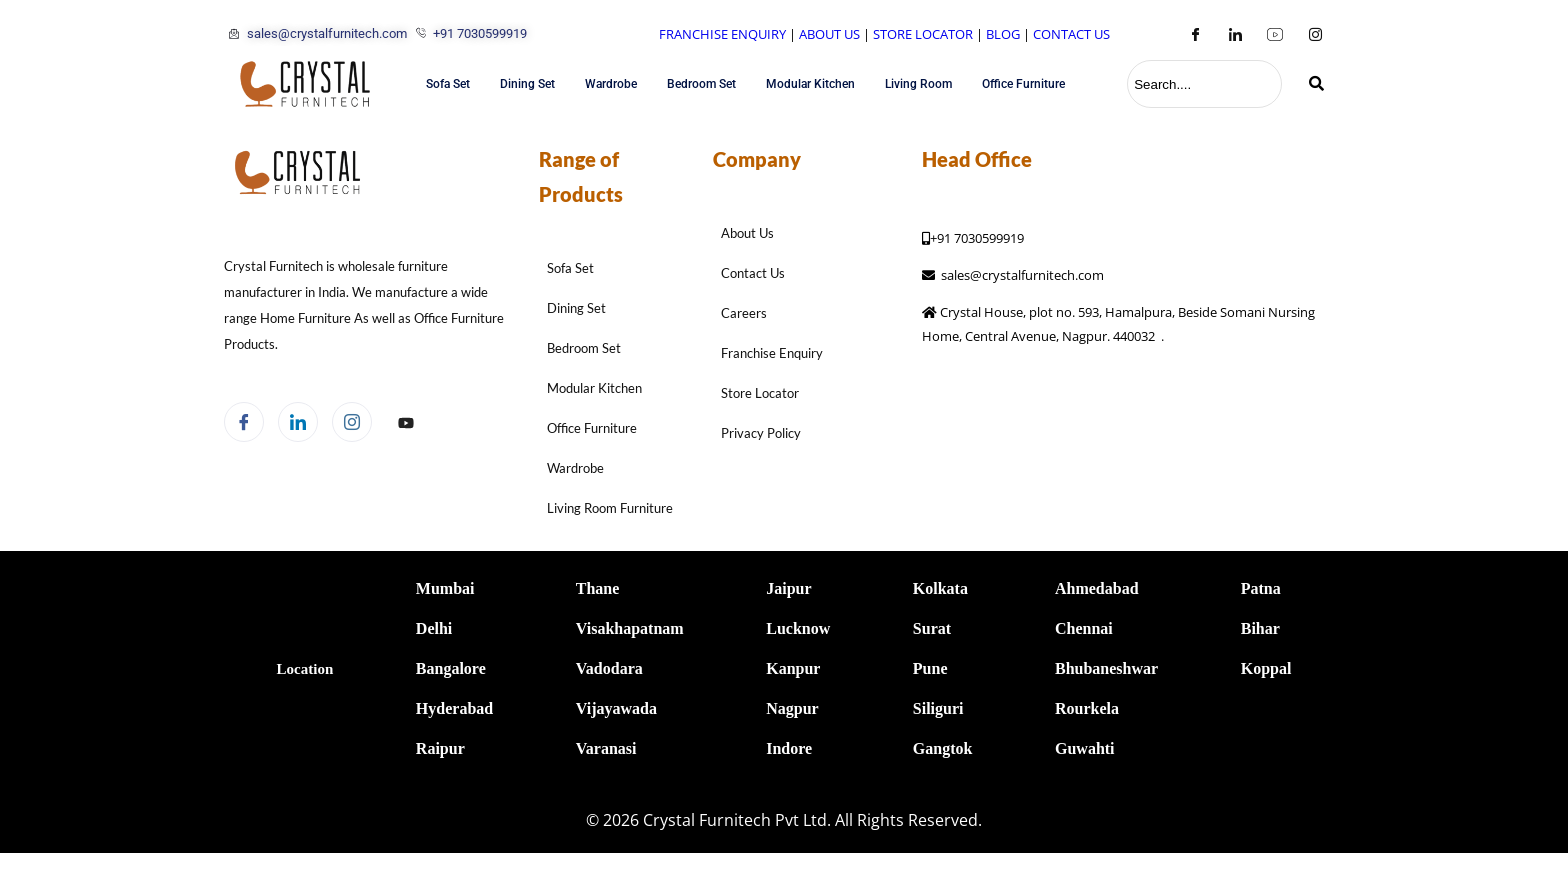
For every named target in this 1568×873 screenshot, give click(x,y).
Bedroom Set (701, 84)
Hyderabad (454, 708)
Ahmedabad (1097, 588)
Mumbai (445, 588)
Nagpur (792, 708)
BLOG (1003, 34)
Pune (930, 668)
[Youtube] (1275, 34)
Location (305, 669)
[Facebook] (1195, 34)
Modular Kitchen (810, 84)
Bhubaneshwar (1106, 668)
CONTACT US (1071, 34)
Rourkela (1087, 708)
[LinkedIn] (1235, 34)
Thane (598, 588)
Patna (1261, 588)
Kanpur (793, 668)
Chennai (1084, 628)
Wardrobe (611, 84)
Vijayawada (616, 708)
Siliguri (938, 708)
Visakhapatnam (630, 628)
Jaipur (788, 588)
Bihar (1260, 628)
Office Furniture (1023, 84)
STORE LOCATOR (923, 34)
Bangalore (451, 668)
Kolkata (940, 588)
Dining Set (527, 84)
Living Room (918, 84)
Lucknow (798, 628)
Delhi (434, 628)
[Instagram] (1315, 34)
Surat (932, 628)
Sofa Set (448, 84)
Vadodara (609, 668)
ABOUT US (829, 34)
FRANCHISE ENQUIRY (722, 34)
